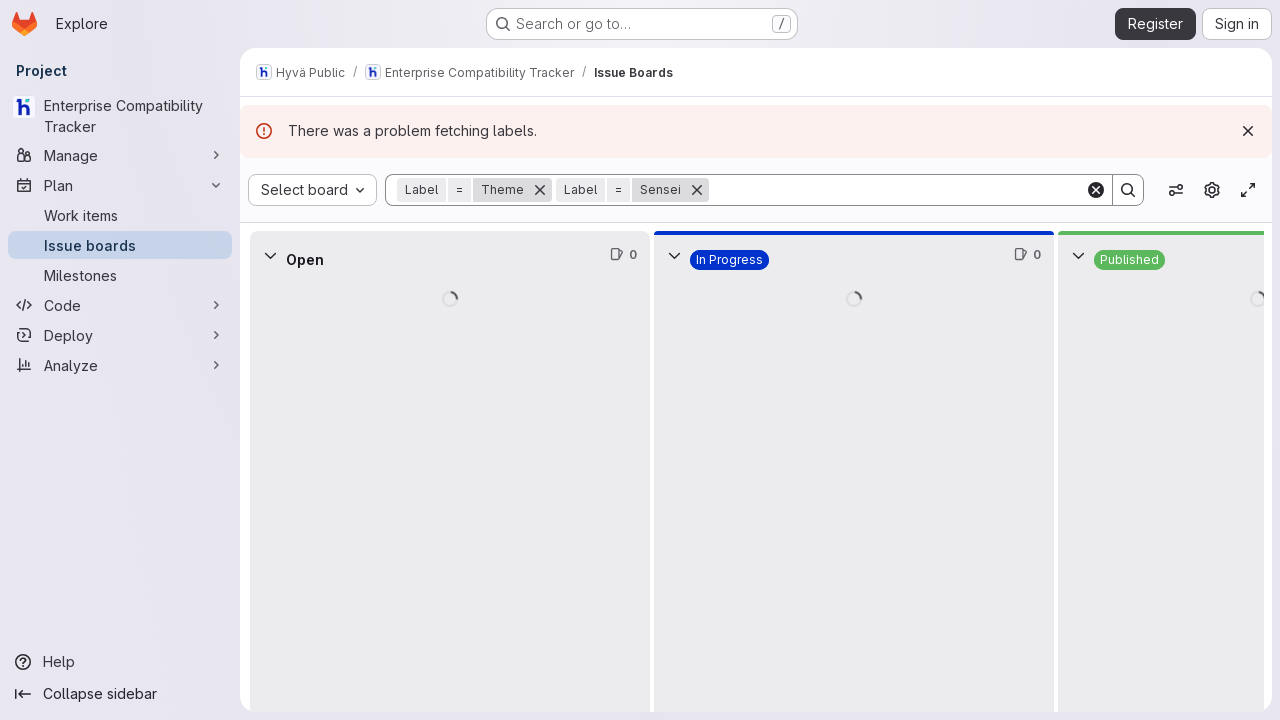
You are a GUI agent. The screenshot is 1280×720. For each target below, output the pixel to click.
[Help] (120, 662)
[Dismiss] (1248, 131)
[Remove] (540, 190)
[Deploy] (120, 335)
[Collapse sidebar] (120, 694)
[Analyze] (120, 365)
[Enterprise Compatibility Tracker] (120, 116)
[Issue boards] (120, 245)
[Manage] (120, 155)
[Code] (120, 305)
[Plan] (120, 185)
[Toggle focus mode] (1248, 190)
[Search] (897, 190)
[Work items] (120, 215)
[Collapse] (270, 255)
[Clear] (1096, 190)
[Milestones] (120, 275)
